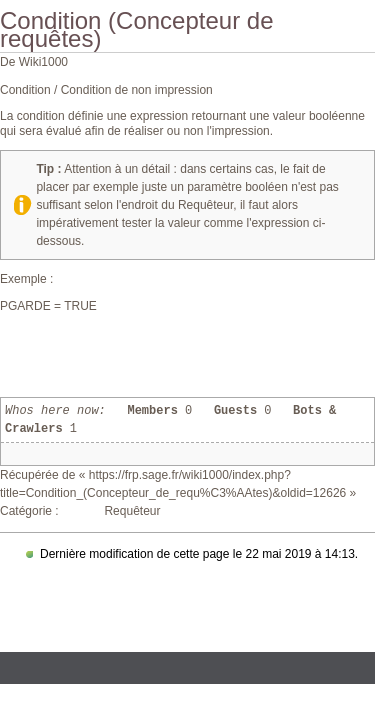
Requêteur (132, 511)
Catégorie (26, 511)
